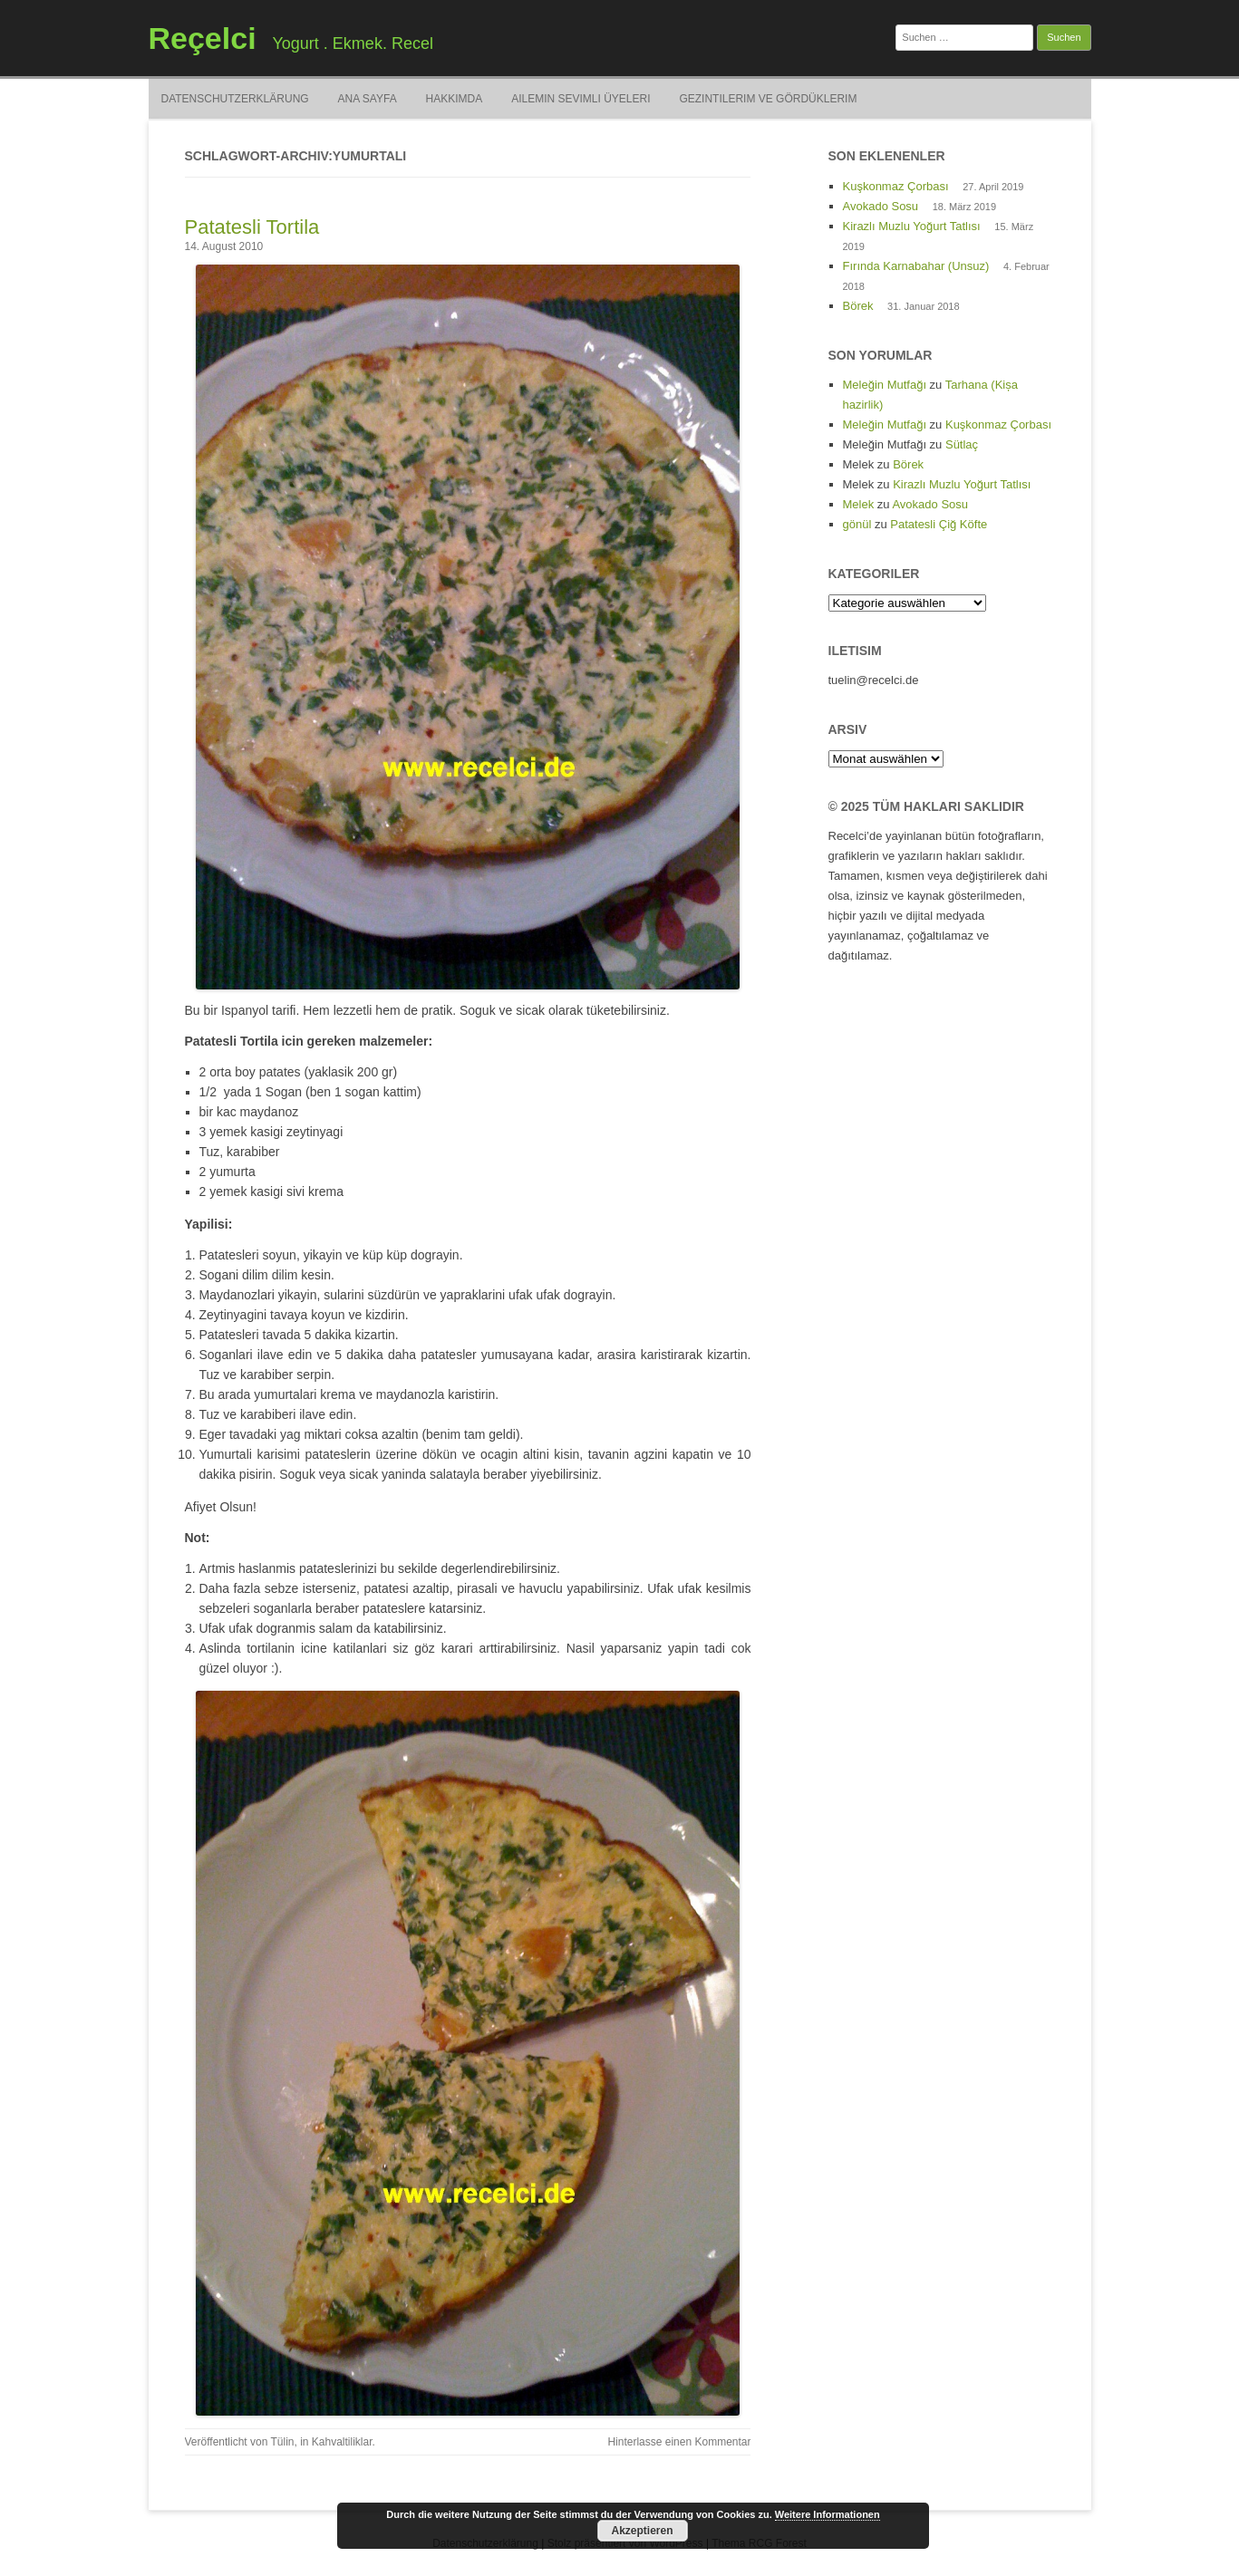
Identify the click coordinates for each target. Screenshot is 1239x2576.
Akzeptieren (642, 2530)
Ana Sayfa (367, 98)
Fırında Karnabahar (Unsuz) (916, 266)
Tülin (282, 2442)
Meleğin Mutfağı (885, 384)
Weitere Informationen (827, 2514)
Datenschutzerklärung (235, 98)
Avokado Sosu (881, 206)
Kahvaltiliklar (342, 2442)
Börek (858, 306)
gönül (857, 524)
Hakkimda (454, 98)
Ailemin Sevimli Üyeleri (580, 98)
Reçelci (203, 38)
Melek (859, 504)
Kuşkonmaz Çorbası (896, 186)
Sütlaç (961, 444)
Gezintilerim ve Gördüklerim (768, 98)
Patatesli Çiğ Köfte (938, 524)
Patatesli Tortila (252, 227)
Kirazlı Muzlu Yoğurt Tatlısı (912, 226)
